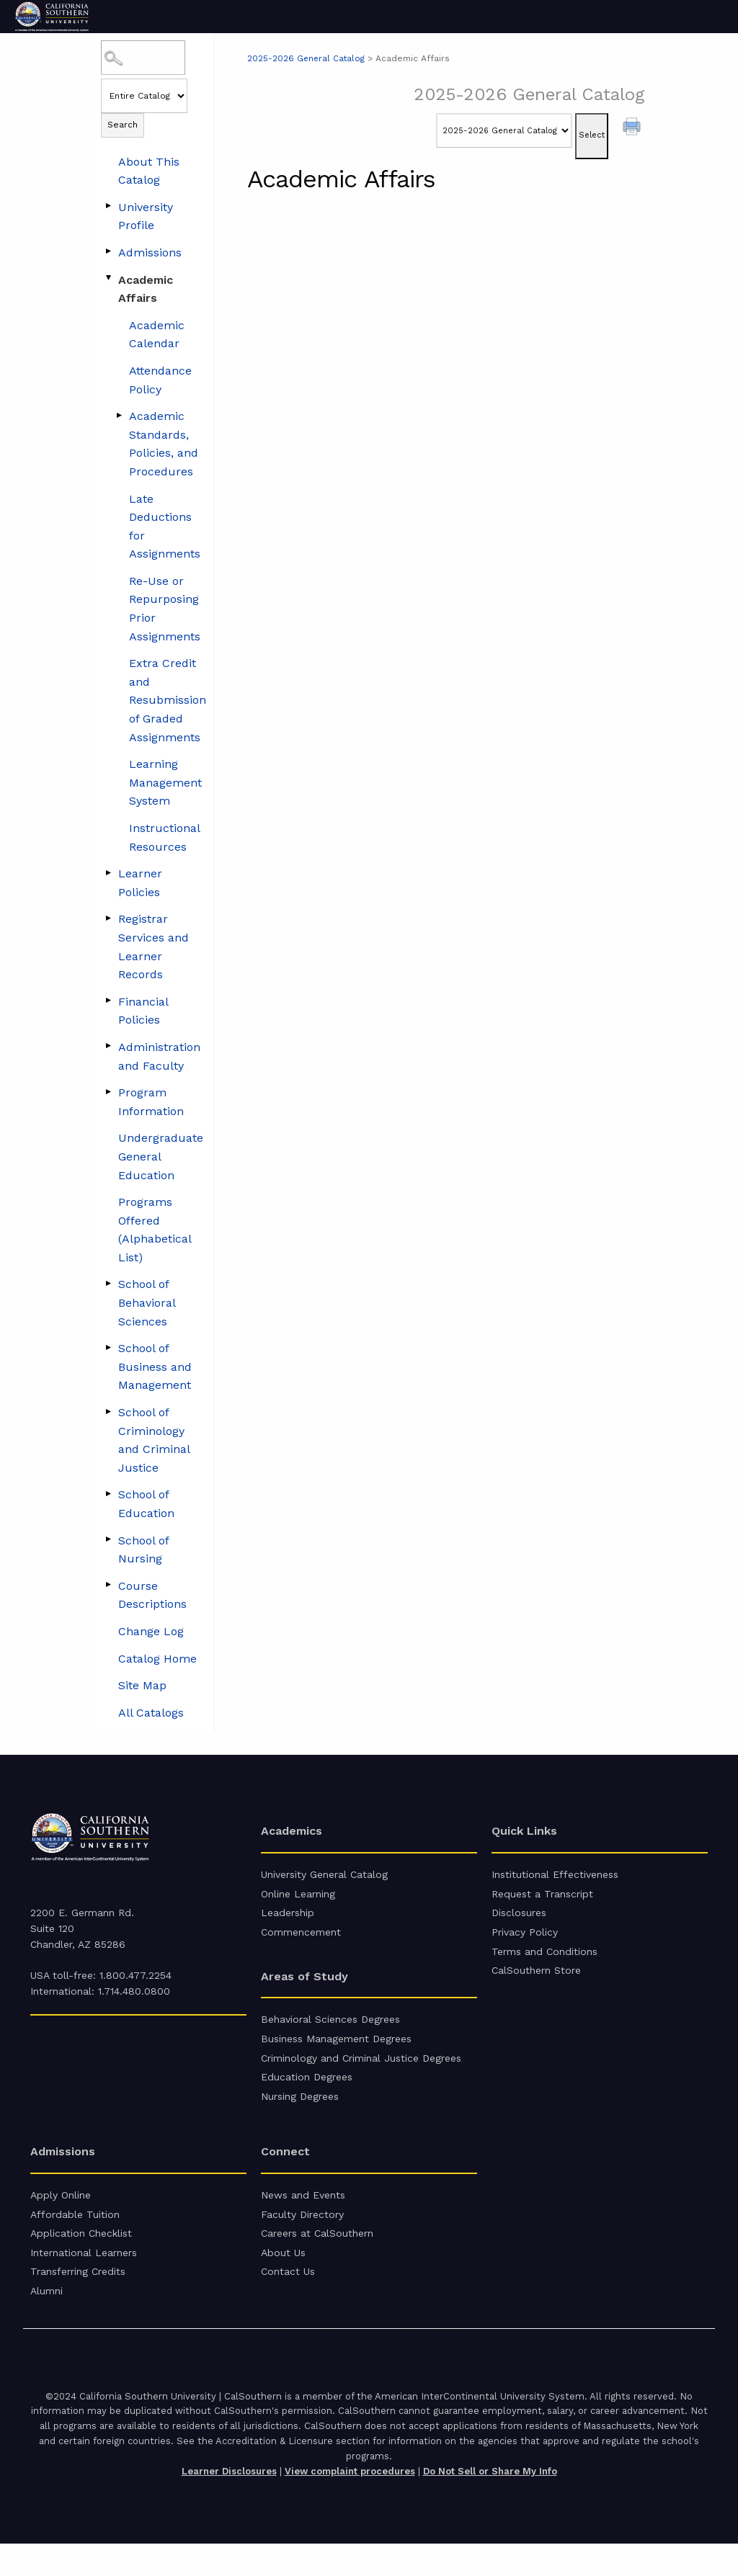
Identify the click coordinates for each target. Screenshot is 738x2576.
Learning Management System (165, 782)
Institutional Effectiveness (555, 1876)
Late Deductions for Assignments (164, 526)
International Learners (83, 2280)
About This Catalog (148, 171)
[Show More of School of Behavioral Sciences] (108, 1283)
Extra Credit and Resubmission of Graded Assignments (167, 699)
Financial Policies (143, 1011)
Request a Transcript (542, 1897)
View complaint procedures (350, 2503)
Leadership (287, 1918)
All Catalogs (151, 1712)
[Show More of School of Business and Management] (108, 1347)
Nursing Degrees (300, 2115)
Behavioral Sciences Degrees (330, 2029)
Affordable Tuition (75, 2237)
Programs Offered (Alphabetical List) (154, 1229)
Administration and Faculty (159, 1056)
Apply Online (60, 2216)
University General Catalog (324, 1876)
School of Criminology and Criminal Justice (154, 1440)
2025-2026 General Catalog (307, 58)
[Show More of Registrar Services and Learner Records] (108, 918)
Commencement (301, 1940)
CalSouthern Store (536, 1982)
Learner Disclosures (229, 2503)
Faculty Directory (302, 2237)
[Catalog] (504, 130)
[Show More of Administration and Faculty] (108, 1046)
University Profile (145, 216)
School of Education (146, 1504)
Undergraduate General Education (160, 1156)
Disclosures (519, 1918)
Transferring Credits (77, 2301)
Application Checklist (81, 2258)
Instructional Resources (164, 837)
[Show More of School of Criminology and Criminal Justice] (108, 1411)
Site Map (142, 1685)
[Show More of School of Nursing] (108, 1539)
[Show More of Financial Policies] (108, 1000)
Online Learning (298, 1897)
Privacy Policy (525, 1940)
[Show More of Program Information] (108, 1091)
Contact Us (288, 2301)
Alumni (46, 2322)
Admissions (150, 252)
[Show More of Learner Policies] (108, 872)
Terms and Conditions (544, 1961)
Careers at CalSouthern (317, 2258)
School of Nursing (143, 1550)
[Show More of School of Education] (108, 1493)
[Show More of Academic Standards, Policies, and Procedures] (119, 415)
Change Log (151, 1631)
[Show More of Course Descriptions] (108, 1585)
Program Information (151, 1102)
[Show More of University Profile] (108, 206)
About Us (283, 2280)
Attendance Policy (160, 380)
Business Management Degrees (336, 2051)
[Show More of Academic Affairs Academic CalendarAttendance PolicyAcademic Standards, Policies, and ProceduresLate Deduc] (108, 279)
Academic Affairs (145, 289)
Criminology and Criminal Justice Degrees (361, 2072)
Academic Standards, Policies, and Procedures (163, 443)
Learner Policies (140, 883)
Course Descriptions (152, 1595)
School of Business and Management (155, 1366)
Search (122, 125)
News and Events (303, 2216)
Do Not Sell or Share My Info (490, 2503)
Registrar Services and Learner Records (153, 946)
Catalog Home (157, 1658)
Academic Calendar (156, 334)
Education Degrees (306, 2093)
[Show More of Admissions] (108, 251)
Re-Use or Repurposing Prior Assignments (164, 608)
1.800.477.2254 (135, 1975)
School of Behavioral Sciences (146, 1302)
